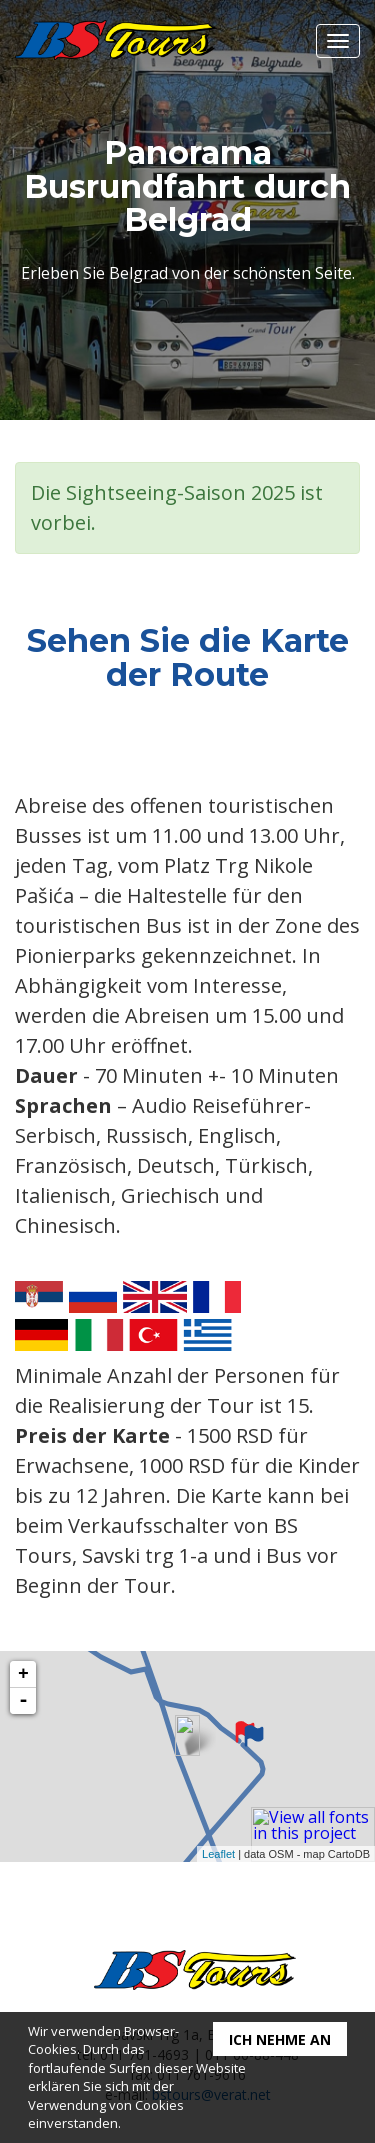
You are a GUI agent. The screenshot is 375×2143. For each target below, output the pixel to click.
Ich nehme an (280, 2039)
